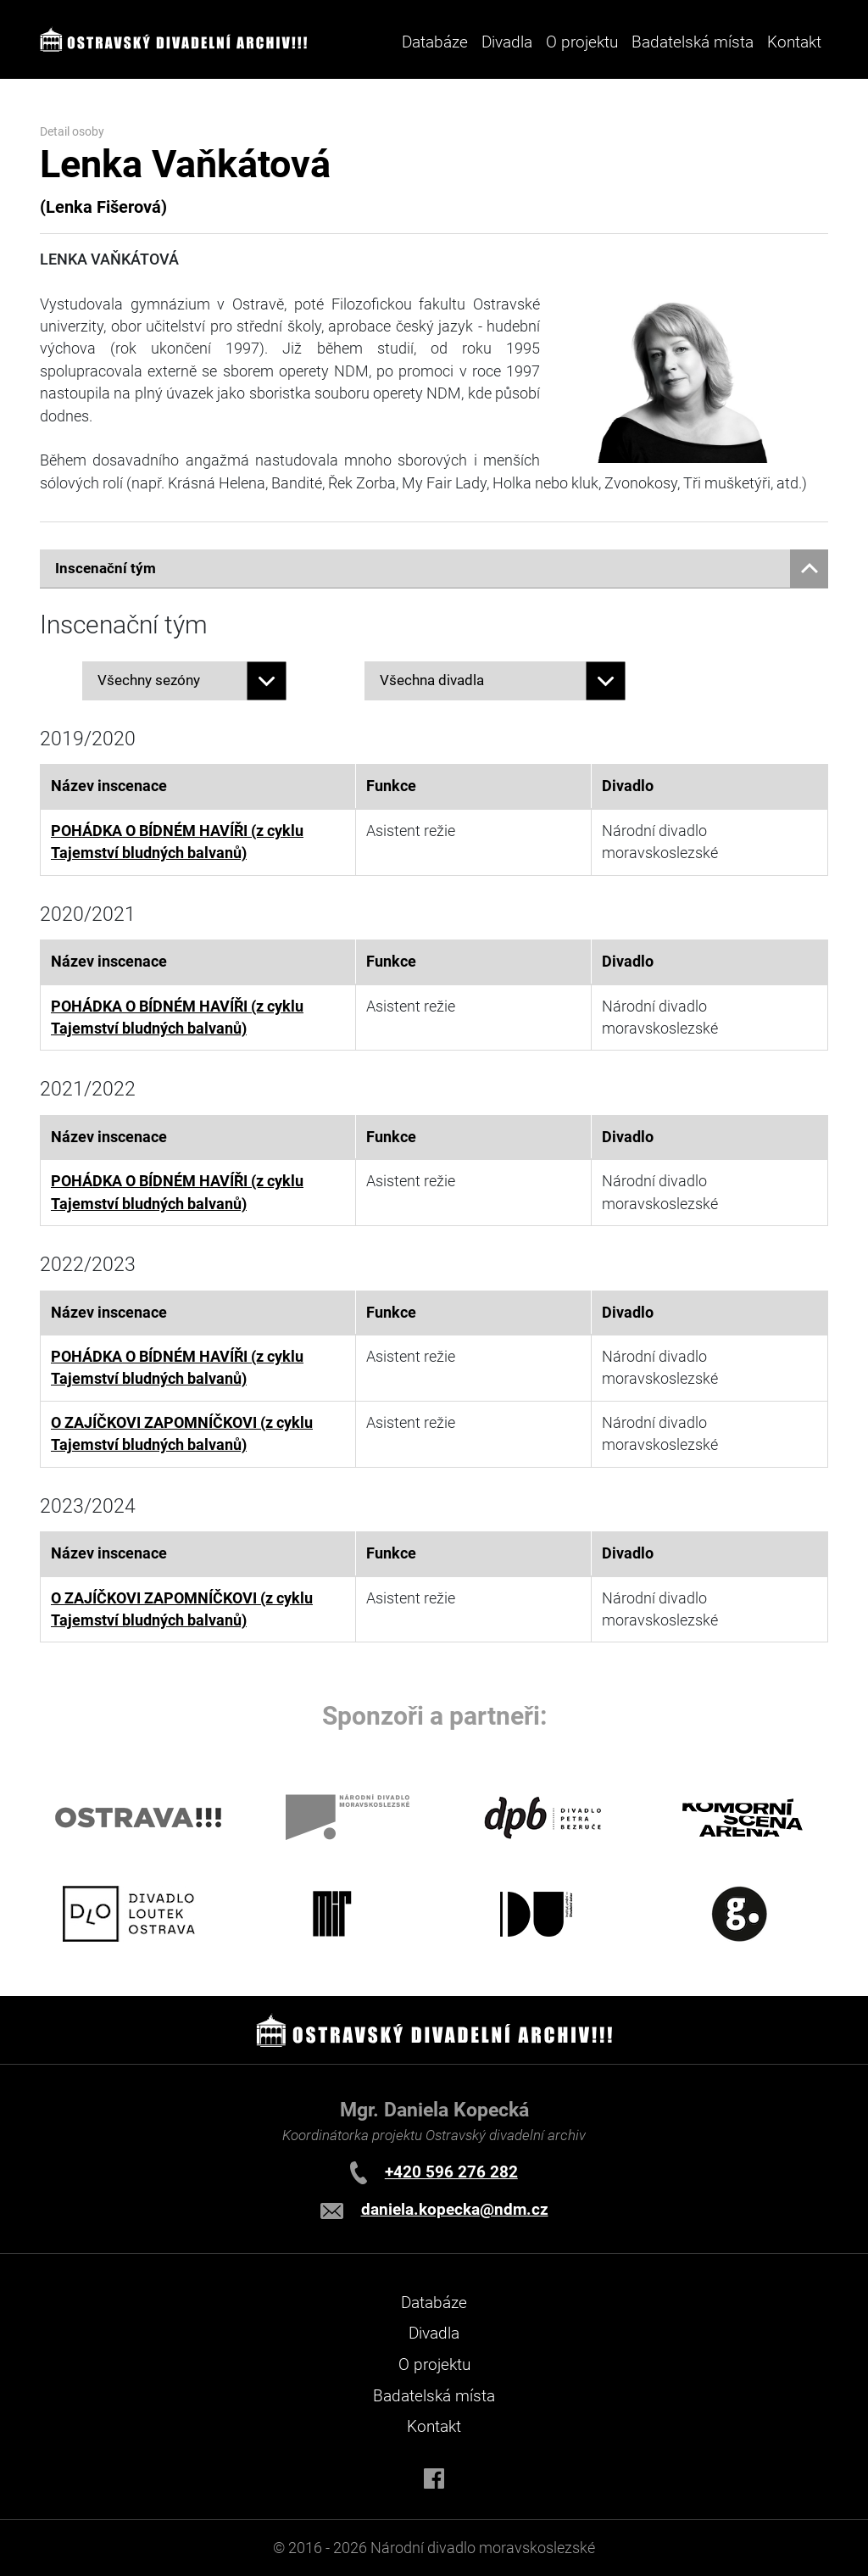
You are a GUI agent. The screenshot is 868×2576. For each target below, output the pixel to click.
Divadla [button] (506, 42)
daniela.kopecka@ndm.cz (454, 2209)
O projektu (582, 42)
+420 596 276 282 (451, 2172)
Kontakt (794, 42)
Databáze (435, 42)
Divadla (434, 2333)
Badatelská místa (693, 42)
